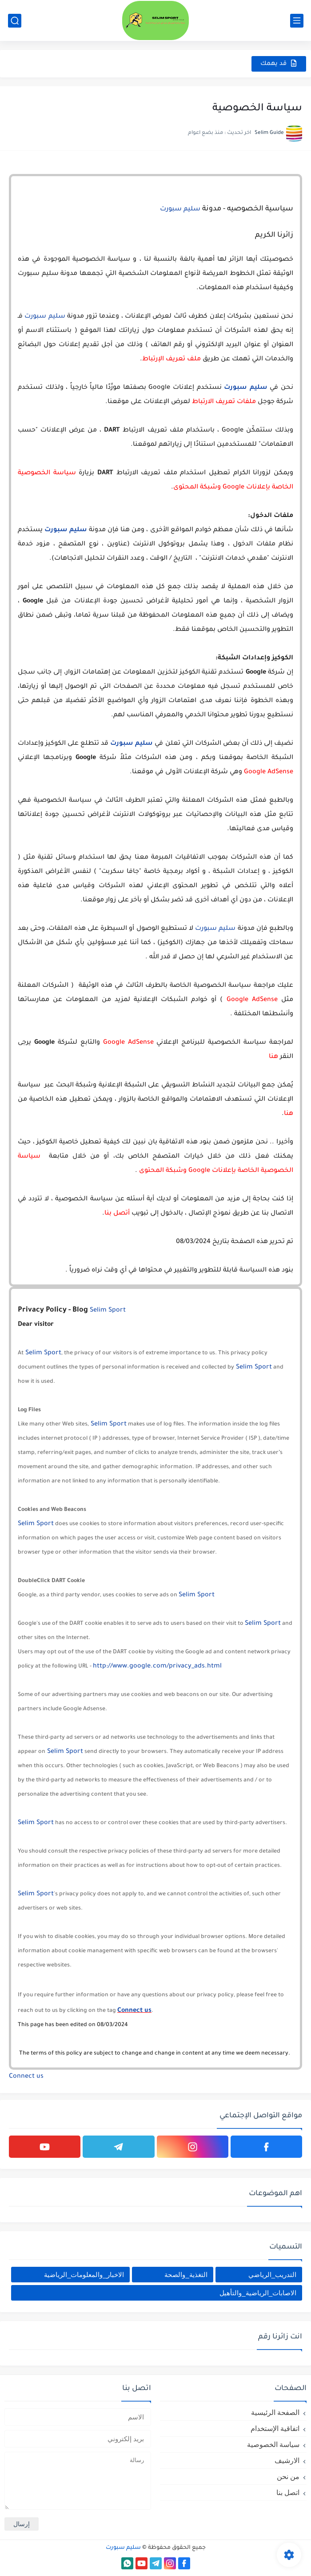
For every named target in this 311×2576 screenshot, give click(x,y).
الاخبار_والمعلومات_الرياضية (84, 2274)
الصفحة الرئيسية (275, 2412)
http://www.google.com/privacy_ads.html (157, 1666)
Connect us (134, 2011)
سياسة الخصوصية (273, 2444)
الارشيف (287, 2460)
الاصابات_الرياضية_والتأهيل (257, 2293)
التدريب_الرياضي (272, 2274)
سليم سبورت (180, 209)
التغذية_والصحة (185, 2274)
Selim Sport (108, 1310)
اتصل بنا (287, 2492)
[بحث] (14, 21)
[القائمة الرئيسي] (296, 21)
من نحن (288, 2476)
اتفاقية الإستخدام (275, 2428)
